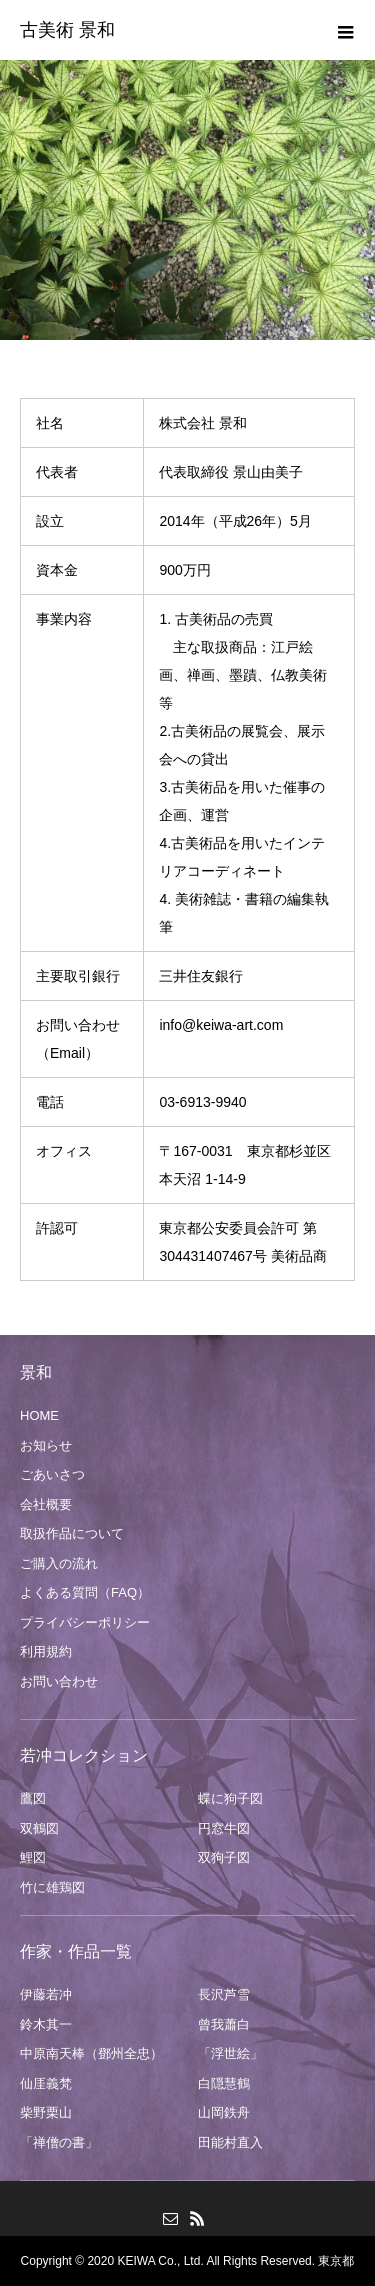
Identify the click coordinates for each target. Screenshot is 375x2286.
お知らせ (46, 1445)
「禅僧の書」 (59, 2142)
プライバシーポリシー (85, 1622)
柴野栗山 (46, 2112)
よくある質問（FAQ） (85, 1592)
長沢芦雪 (224, 1994)
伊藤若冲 (46, 1994)
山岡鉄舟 (224, 2112)
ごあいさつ (52, 1474)
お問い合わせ (59, 1681)
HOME (39, 1415)
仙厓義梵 (46, 2083)
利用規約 (46, 1651)
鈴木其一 (46, 2024)
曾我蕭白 (224, 2024)
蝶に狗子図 (230, 1798)
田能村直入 (230, 2142)
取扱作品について (72, 1533)
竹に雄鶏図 (52, 1887)
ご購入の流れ (59, 1563)
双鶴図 (39, 1828)
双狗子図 (224, 1857)
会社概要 (46, 1504)
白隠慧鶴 (224, 2083)
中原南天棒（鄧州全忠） (91, 2053)
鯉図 (33, 1857)
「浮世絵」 (230, 2053)
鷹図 (33, 1798)
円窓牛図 (224, 1828)
